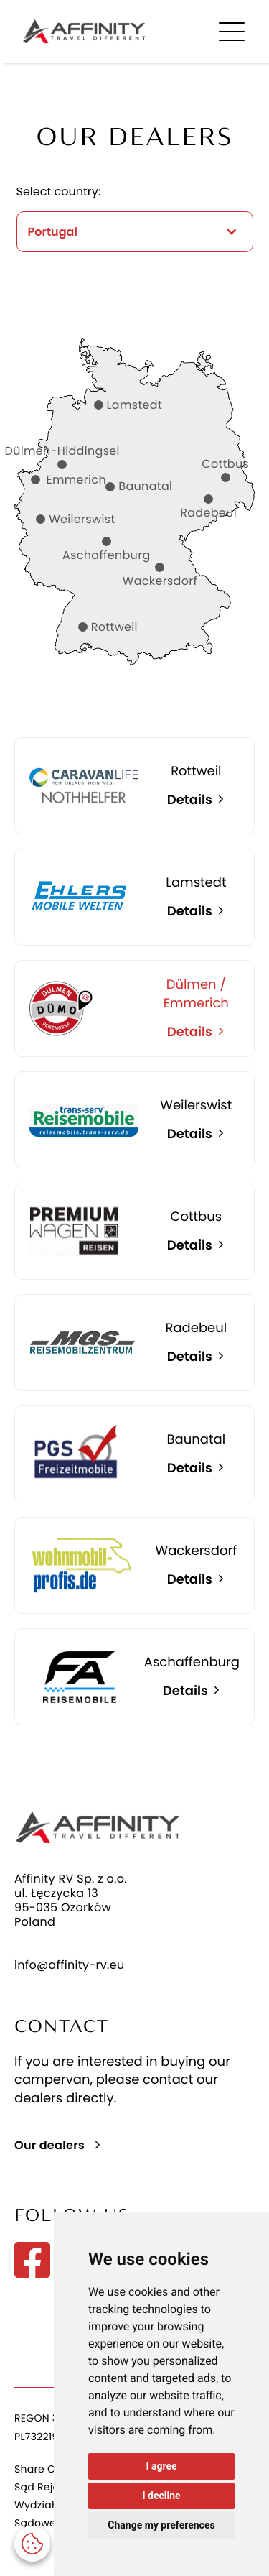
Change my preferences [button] (161, 2525)
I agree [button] (161, 2466)
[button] (32, 2544)
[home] (80, 31)
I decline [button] (161, 2495)
